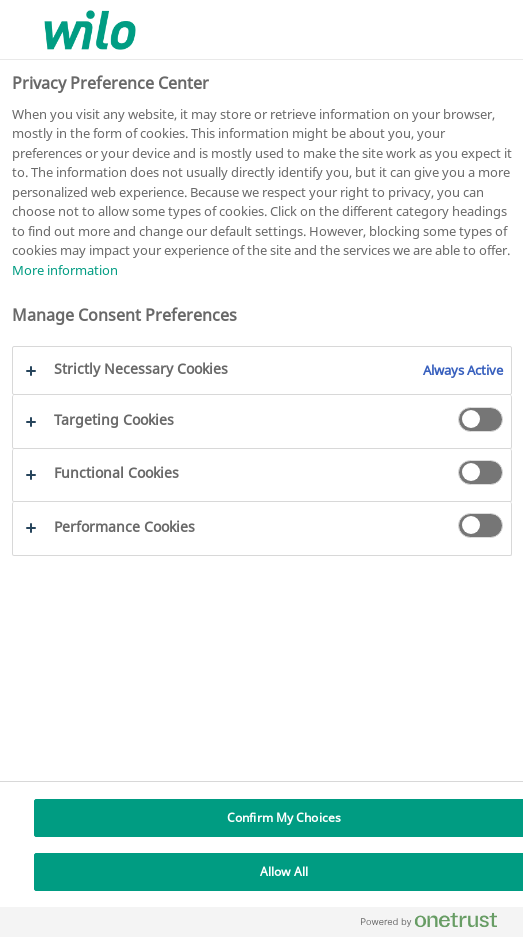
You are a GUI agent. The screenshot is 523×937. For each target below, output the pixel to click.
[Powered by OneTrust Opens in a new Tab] (437, 924)
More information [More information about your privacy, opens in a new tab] (65, 270)
